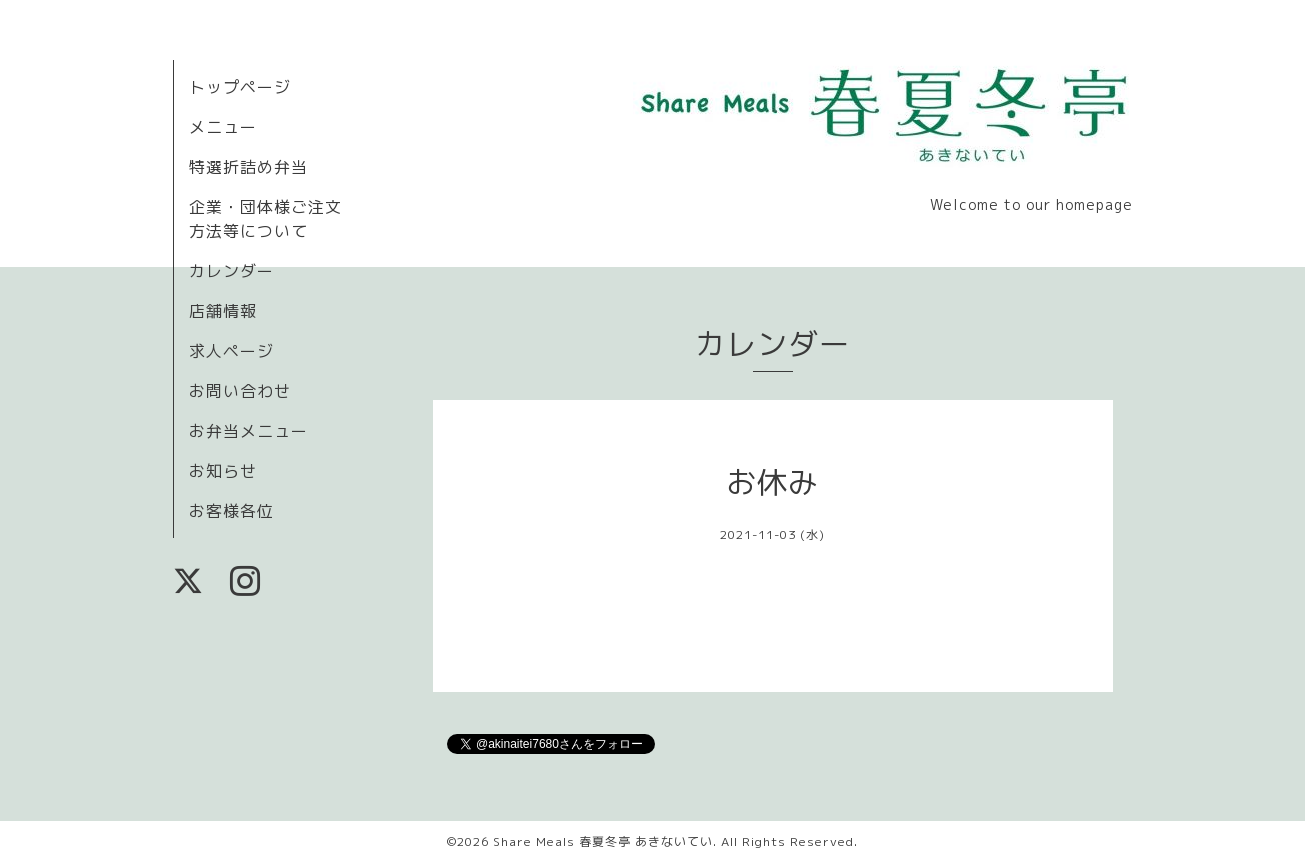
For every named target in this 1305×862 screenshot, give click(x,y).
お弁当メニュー (248, 431)
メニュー (223, 127)
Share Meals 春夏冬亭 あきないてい (603, 841)
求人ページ (231, 351)
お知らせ (223, 471)
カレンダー (231, 271)
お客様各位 (231, 511)
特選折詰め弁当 (248, 167)
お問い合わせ (240, 391)
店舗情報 (223, 311)
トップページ (240, 87)
